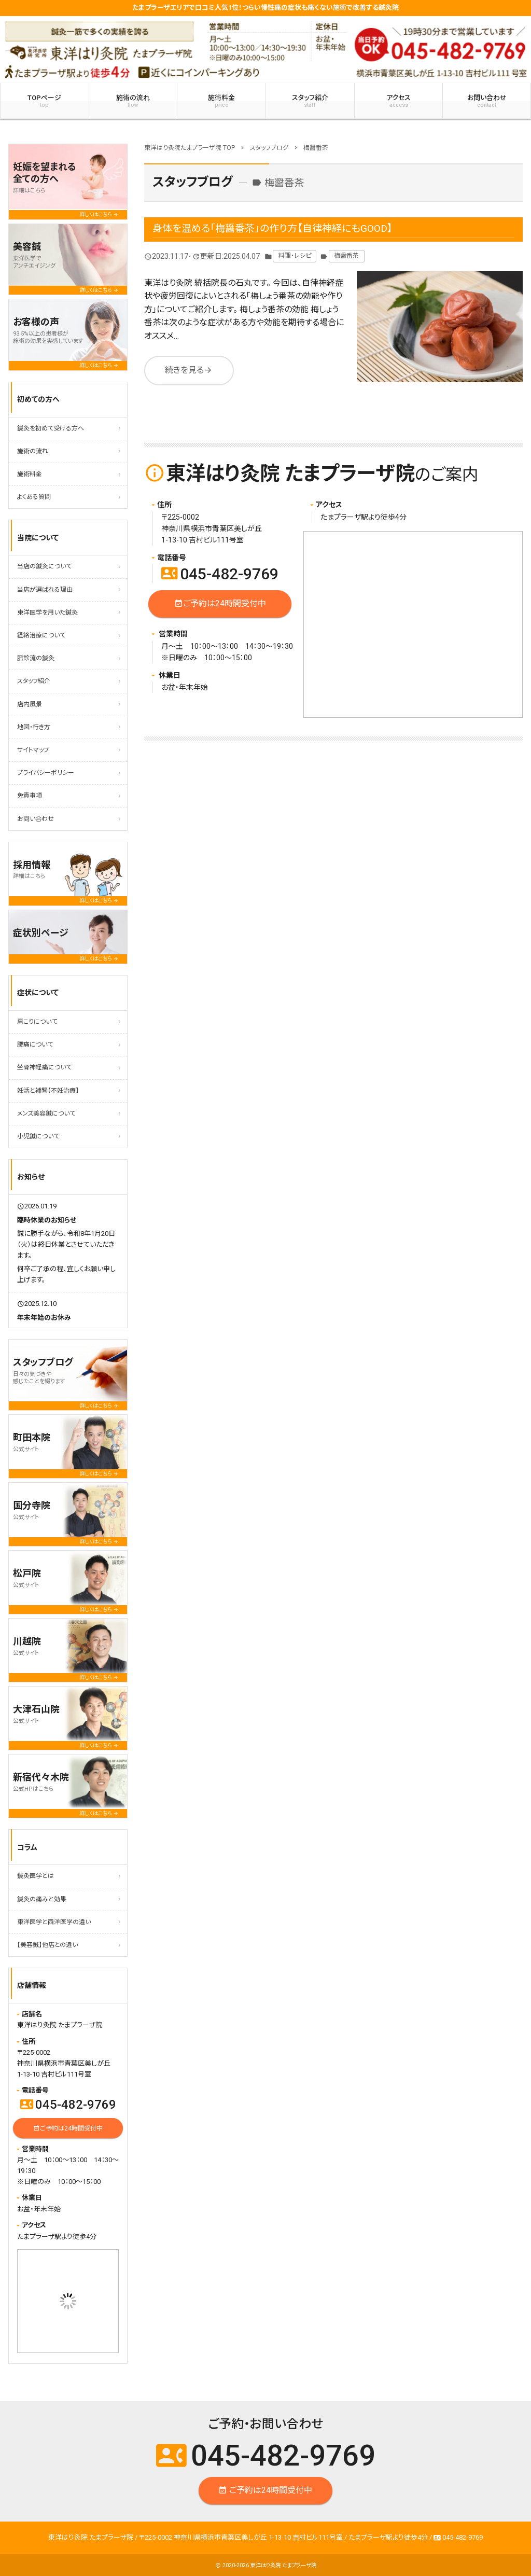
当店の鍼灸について (44, 566)
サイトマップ (33, 750)
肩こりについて (37, 1021)
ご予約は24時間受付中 (220, 604)
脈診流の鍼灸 (35, 658)
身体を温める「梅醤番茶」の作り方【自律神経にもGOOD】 (272, 228)
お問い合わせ (35, 819)
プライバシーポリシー (45, 772)
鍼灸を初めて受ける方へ (50, 428)
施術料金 (221, 101)
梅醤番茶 (346, 255)
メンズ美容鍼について (46, 1113)
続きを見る (189, 371)
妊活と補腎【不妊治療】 (48, 1090)
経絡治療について (41, 635)
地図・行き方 (33, 727)
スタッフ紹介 (310, 101)
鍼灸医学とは (35, 1875)
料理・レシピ (294, 255)
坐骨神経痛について (44, 1067)
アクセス (399, 101)
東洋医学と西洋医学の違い (54, 1922)
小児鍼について (38, 1136)
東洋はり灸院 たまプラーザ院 (283, 2565)
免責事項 (29, 795)
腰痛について (35, 1044)
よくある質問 (34, 496)
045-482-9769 (219, 574)
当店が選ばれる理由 (45, 589)
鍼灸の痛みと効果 (41, 1899)
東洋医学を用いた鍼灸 (47, 612)
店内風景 (29, 704)
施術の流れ (133, 101)
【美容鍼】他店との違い (47, 1944)
